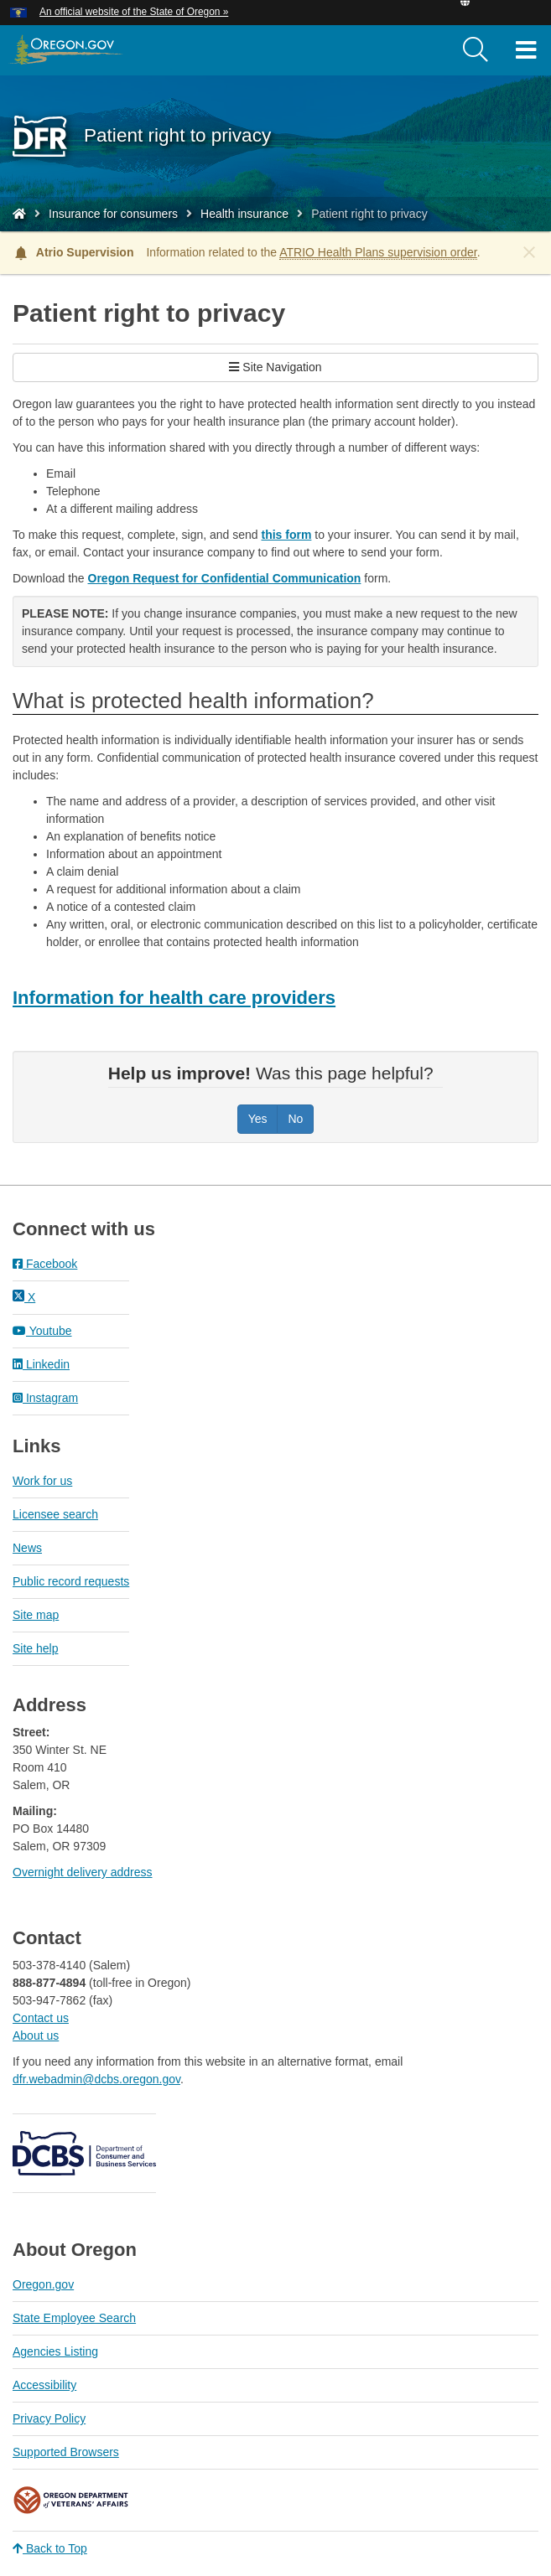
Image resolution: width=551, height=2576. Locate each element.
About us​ (36, 2035)
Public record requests (71, 1581)
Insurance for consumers (113, 213)
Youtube (42, 1330)
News (27, 1547)
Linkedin (41, 1364)
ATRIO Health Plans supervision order (378, 252)
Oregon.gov (43, 2284)
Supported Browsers (66, 2452)
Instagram (45, 1397)
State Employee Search (74, 2318)
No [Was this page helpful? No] (295, 1118)
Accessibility (44, 2385)
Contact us (41, 2018)
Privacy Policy (49, 2418)
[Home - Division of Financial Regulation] (19, 213)
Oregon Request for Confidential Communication (224, 578)
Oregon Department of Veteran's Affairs (71, 2500)
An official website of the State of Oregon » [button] (133, 12)
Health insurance (244, 213)
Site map (36, 1615)
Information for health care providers (174, 997)
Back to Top (50, 2548)
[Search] (475, 50)
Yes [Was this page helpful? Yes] (258, 1118)
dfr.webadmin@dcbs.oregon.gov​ (96, 2079)
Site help (35, 1648)
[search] (475, 50)
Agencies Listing (55, 2351)
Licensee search (55, 1514)
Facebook (45, 1263)
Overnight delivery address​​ (83, 1872)
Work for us (42, 1480)
